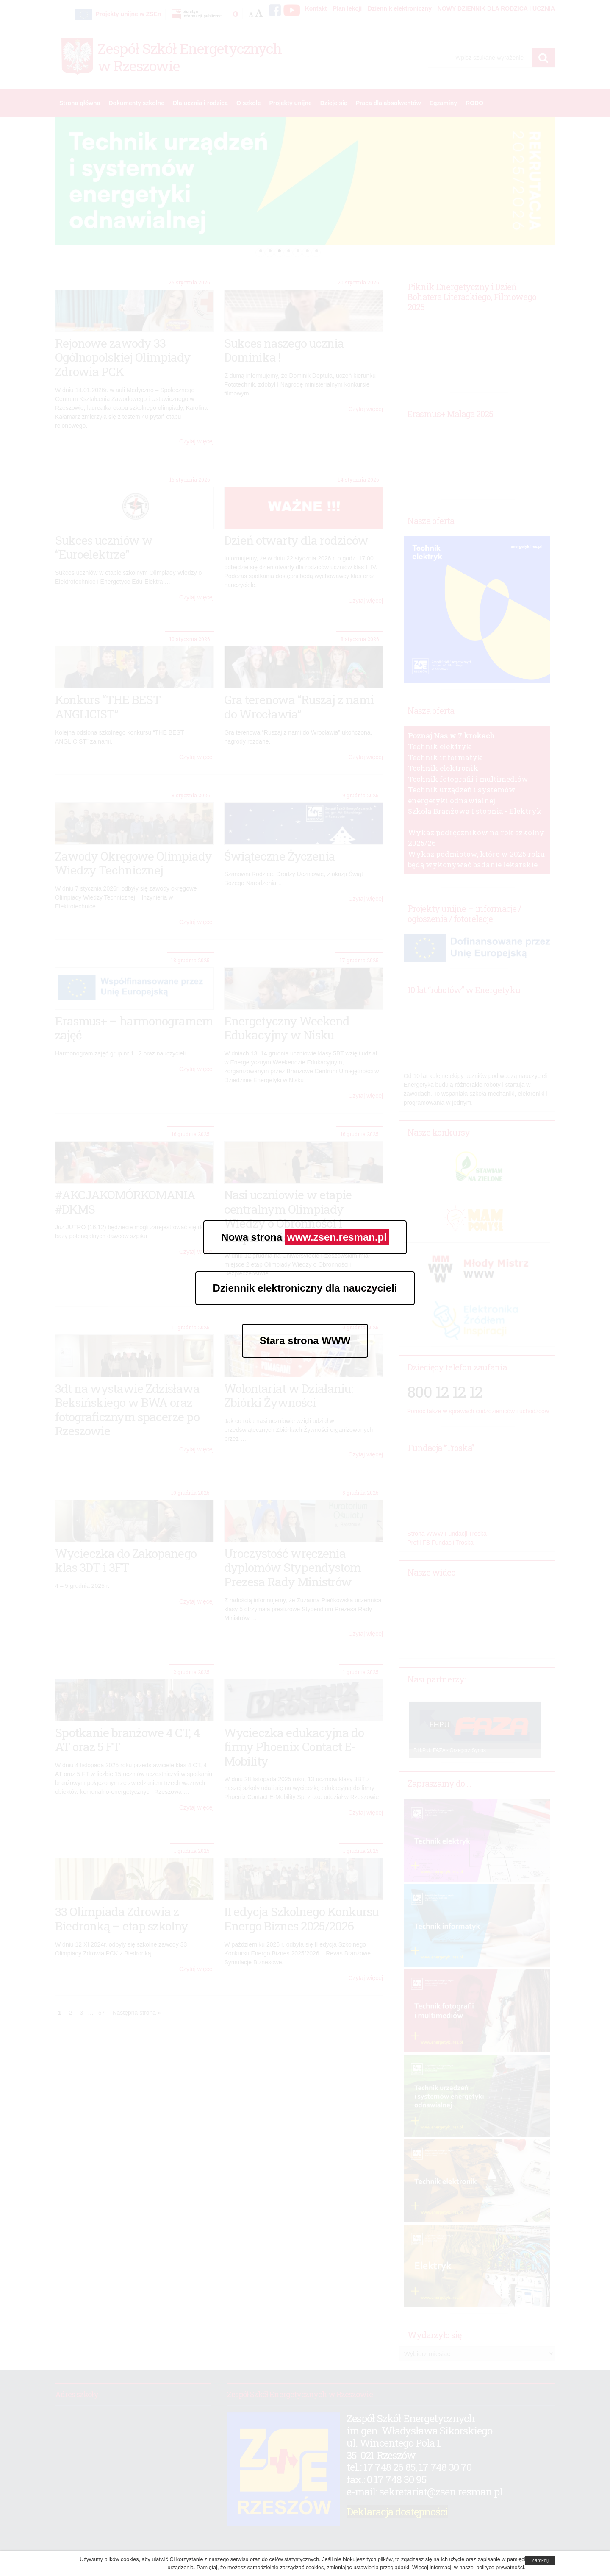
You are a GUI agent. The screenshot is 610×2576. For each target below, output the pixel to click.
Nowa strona (305, 1237)
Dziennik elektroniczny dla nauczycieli (305, 1288)
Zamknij (540, 2560)
